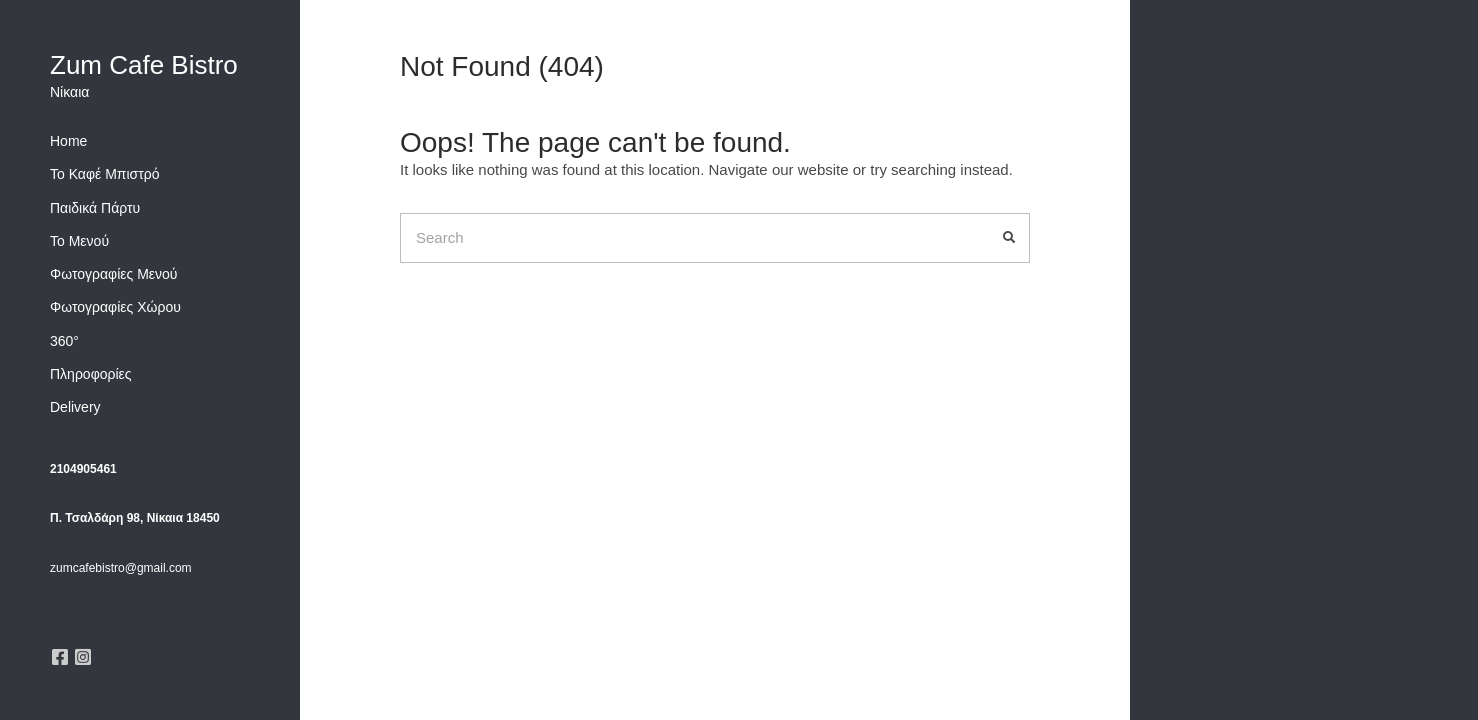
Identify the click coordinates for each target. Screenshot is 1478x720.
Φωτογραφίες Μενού (114, 274)
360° (64, 341)
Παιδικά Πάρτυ (95, 208)
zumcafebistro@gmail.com (121, 568)
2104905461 (83, 469)
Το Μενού (79, 241)
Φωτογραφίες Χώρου (115, 307)
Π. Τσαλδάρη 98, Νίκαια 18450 (135, 518)
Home (68, 141)
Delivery (75, 407)
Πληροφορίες (91, 374)
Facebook (60, 657)
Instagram (83, 657)
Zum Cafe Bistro (144, 65)
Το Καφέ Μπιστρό (105, 174)
